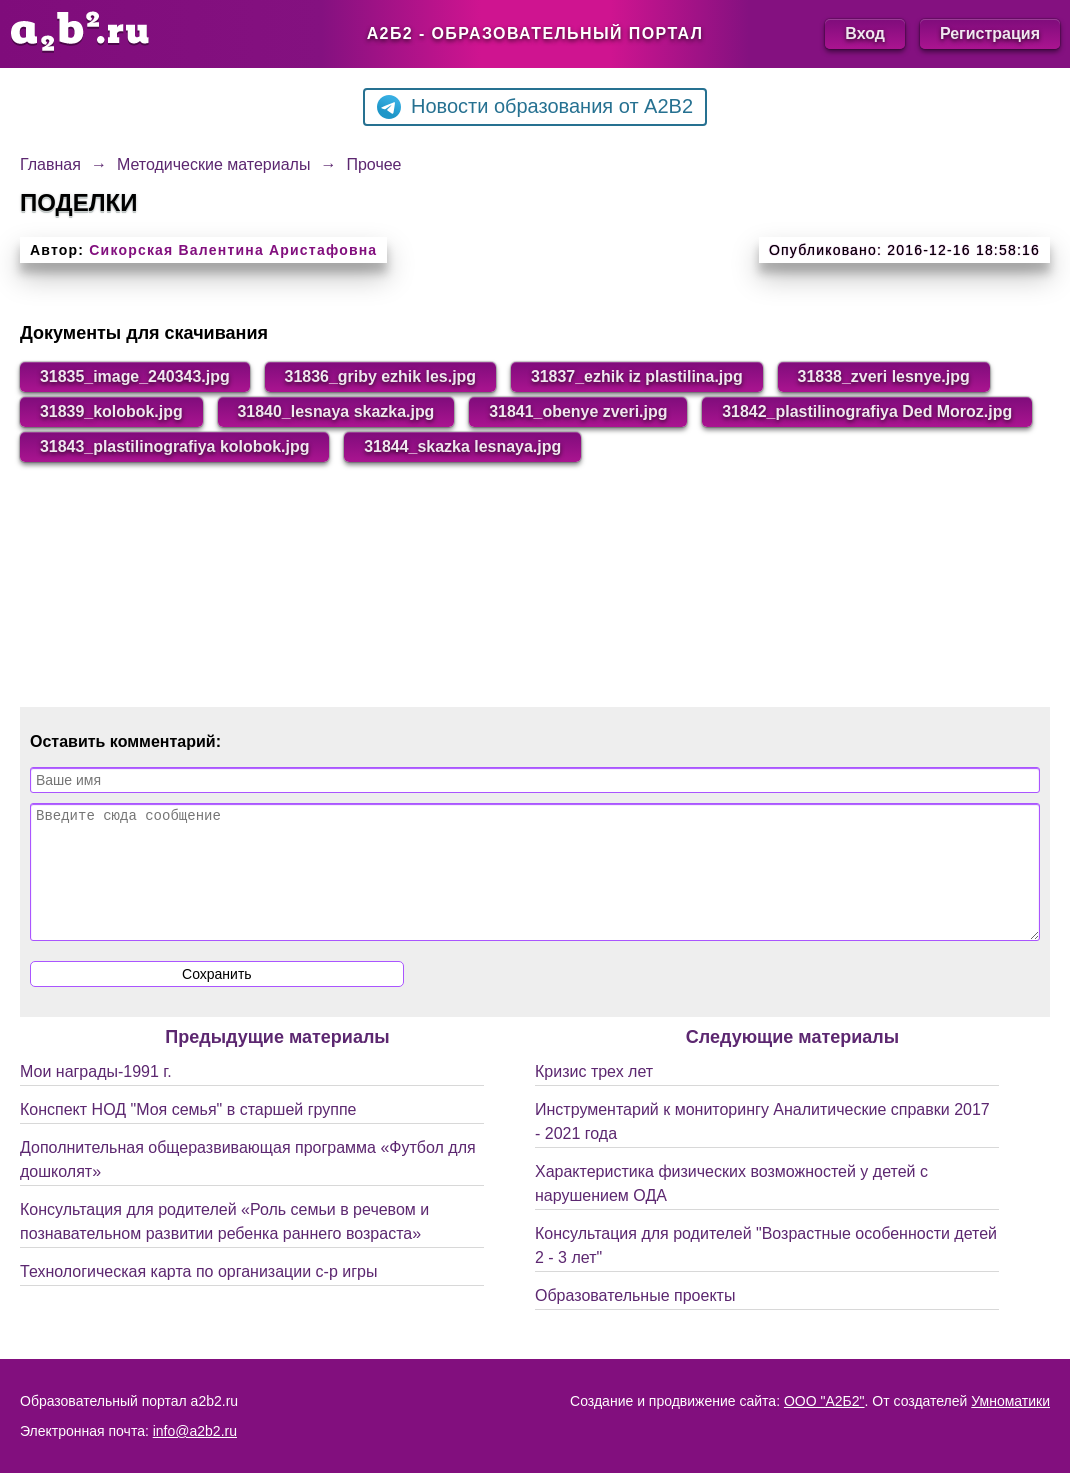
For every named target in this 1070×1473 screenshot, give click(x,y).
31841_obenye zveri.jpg (580, 411)
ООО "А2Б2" (824, 1401)
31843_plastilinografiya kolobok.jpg (521, 446)
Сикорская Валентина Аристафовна (233, 250)
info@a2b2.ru (195, 1431)
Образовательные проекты (635, 1319)
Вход (865, 33)
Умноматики (1010, 1401)
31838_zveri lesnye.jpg (886, 376)
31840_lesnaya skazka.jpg (336, 411)
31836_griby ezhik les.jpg (381, 376)
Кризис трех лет (594, 1095)
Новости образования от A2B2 (535, 107)
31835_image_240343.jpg (135, 376)
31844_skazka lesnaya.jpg (809, 446)
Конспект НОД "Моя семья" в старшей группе (188, 1133)
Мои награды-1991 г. (96, 1095)
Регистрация (990, 33)
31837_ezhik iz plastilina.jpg (638, 376)
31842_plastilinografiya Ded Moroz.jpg (185, 446)
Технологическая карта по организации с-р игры (198, 1295)
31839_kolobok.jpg (111, 411)
